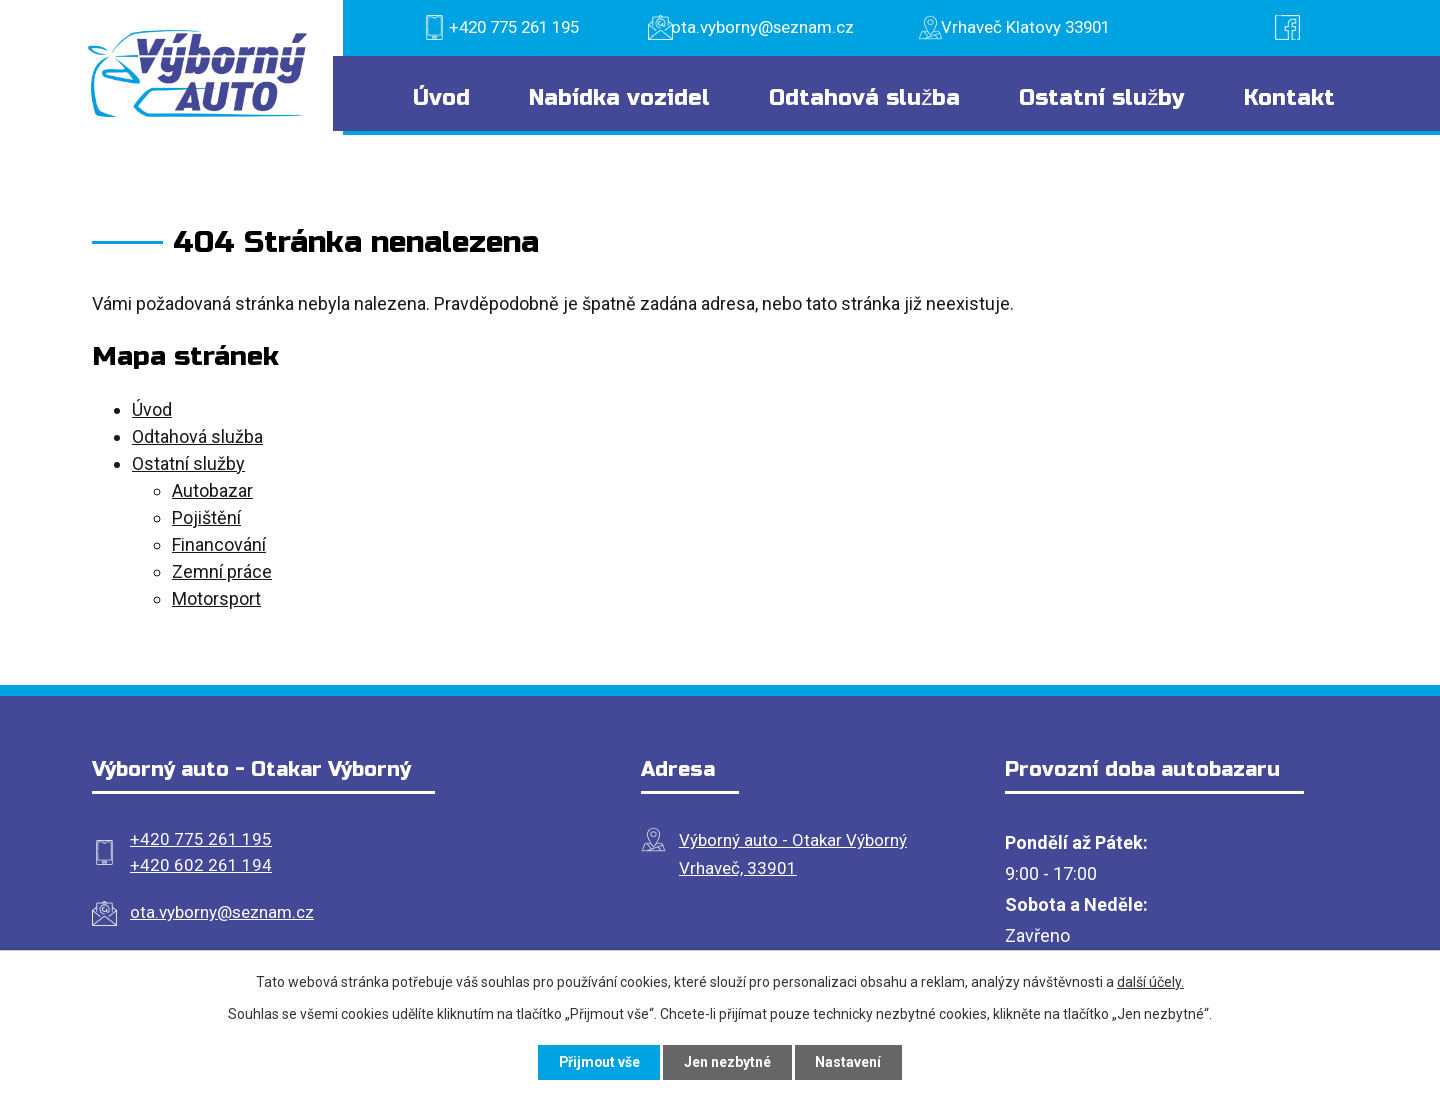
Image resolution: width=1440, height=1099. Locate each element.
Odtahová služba (864, 98)
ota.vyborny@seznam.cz (222, 912)
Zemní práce (222, 571)
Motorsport (216, 598)
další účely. (1150, 982)
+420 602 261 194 (201, 865)
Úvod (441, 98)
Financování (219, 544)
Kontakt (1289, 98)
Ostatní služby (1102, 98)
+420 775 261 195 (201, 839)
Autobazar (212, 490)
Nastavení (850, 1062)
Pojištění (206, 517)
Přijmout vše (598, 1062)
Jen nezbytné (728, 1062)
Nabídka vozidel (619, 98)
